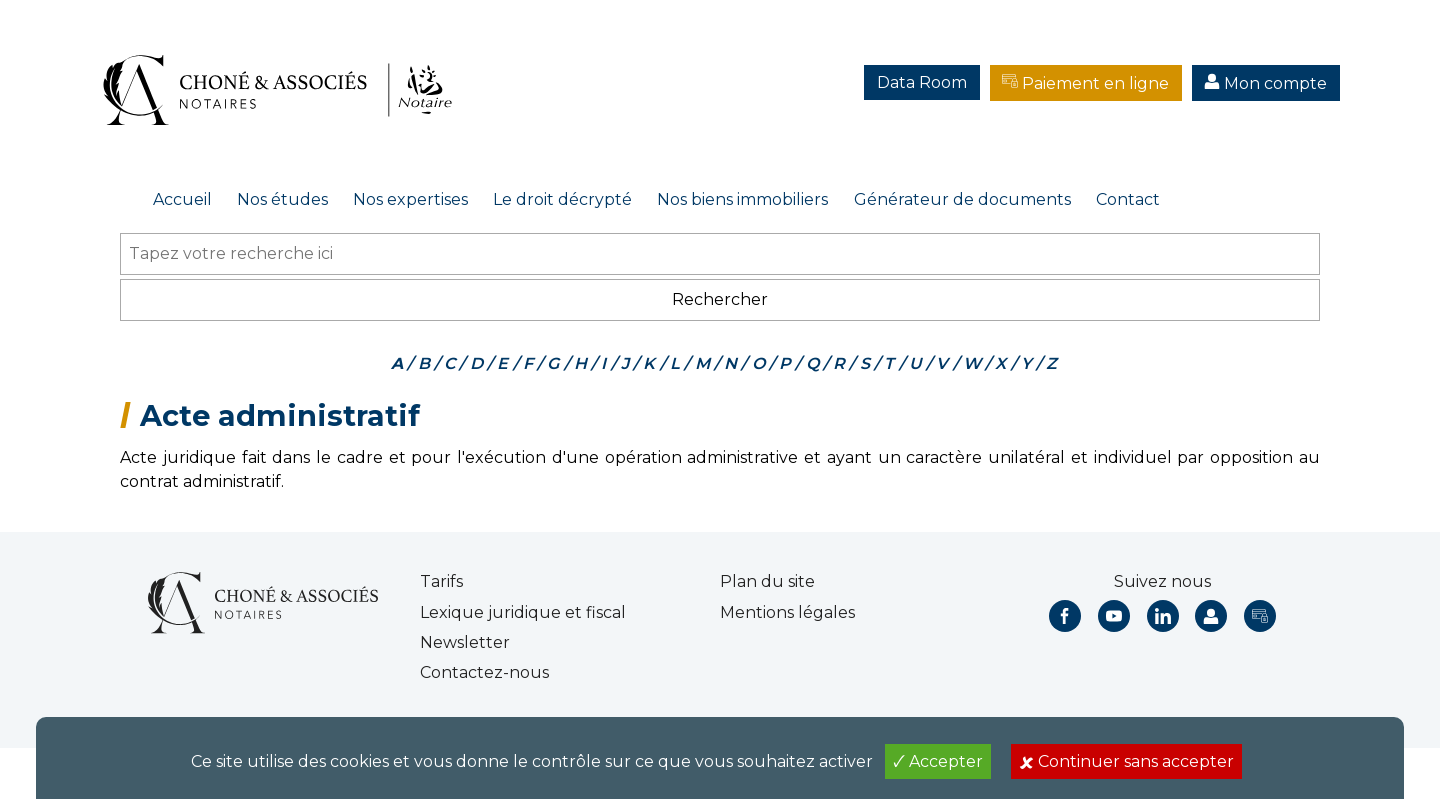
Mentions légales (787, 612)
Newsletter (465, 642)
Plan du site (767, 581)
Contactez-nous (484, 672)
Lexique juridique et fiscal (523, 612)
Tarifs (441, 581)
